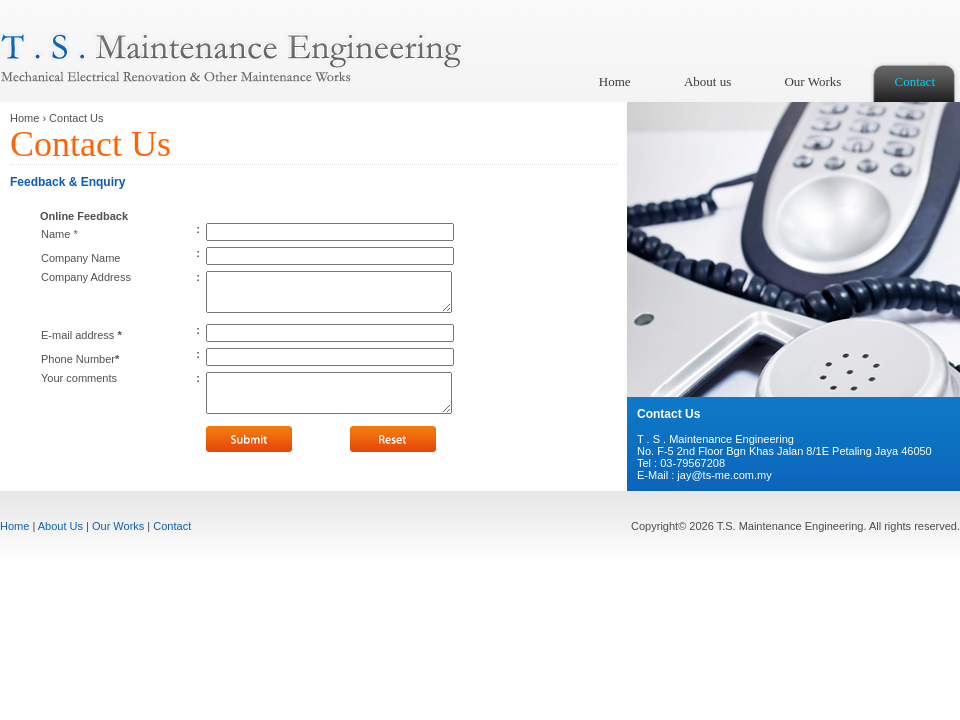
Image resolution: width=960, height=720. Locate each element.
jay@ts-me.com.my (724, 475)
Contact (915, 81)
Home (615, 81)
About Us (60, 526)
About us (707, 81)
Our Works (812, 81)
